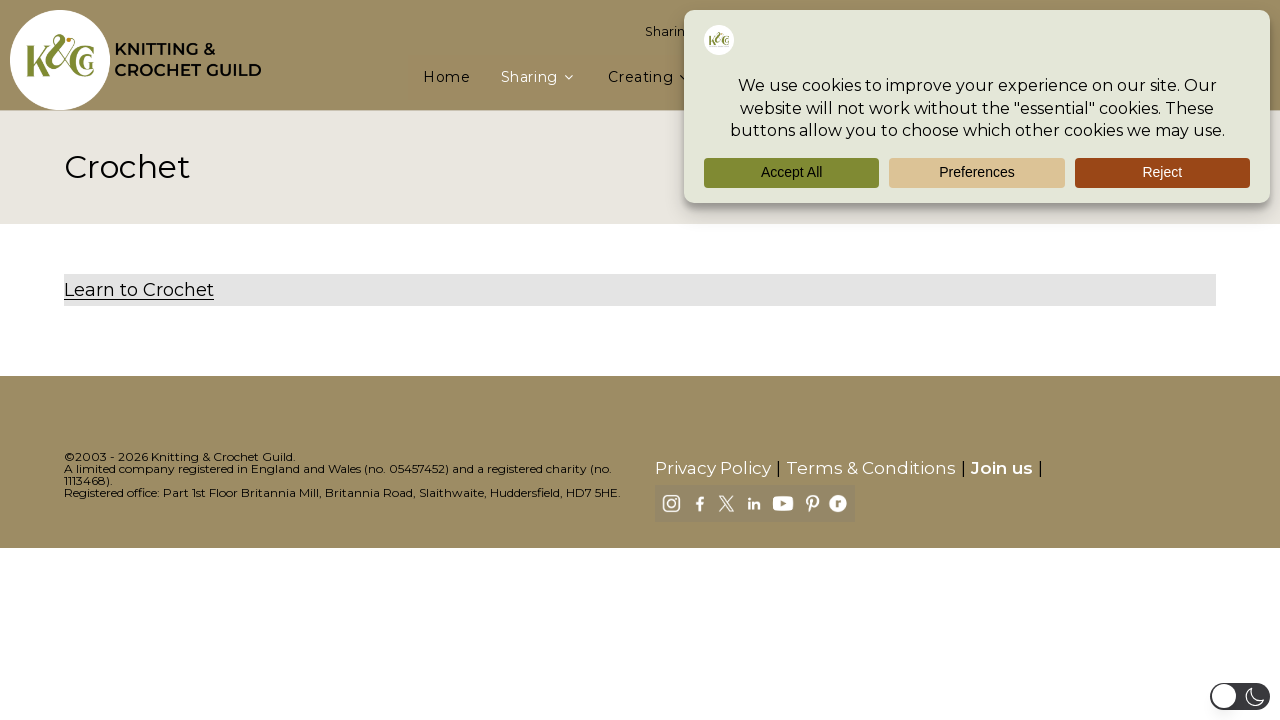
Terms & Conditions (871, 468)
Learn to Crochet (139, 290)
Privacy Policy (713, 468)
